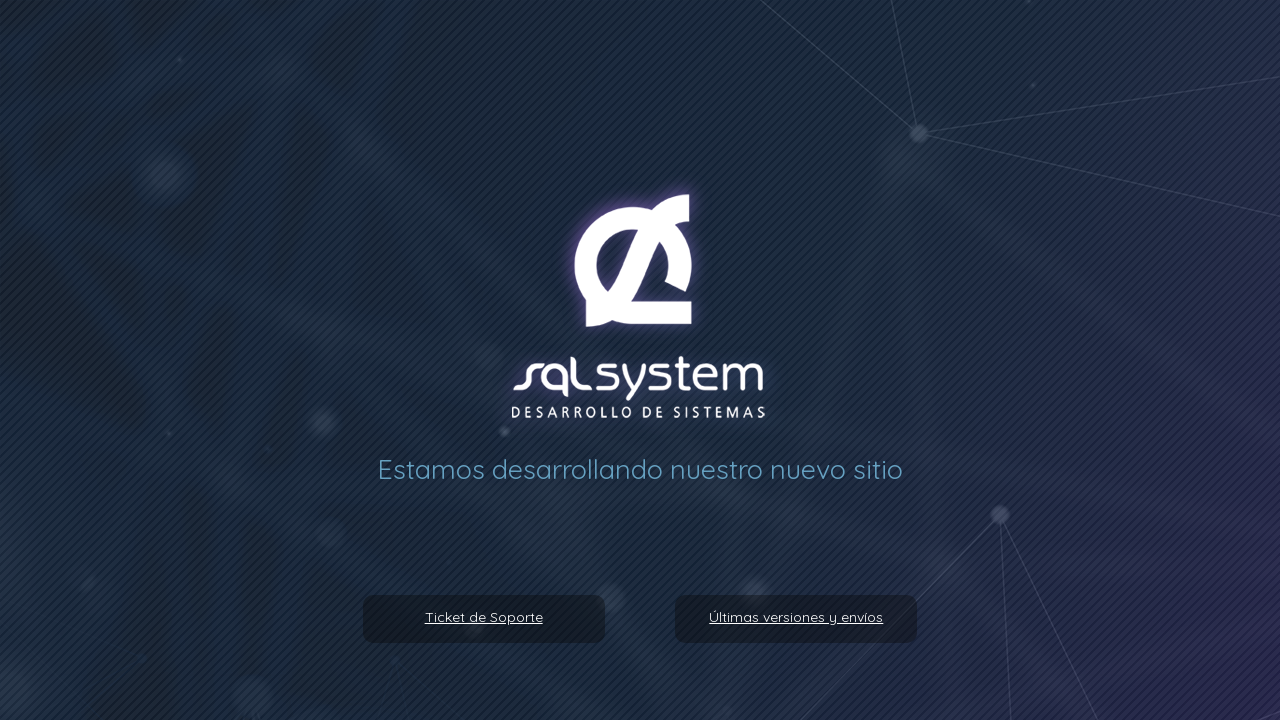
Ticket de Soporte (484, 617)
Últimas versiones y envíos (796, 617)
